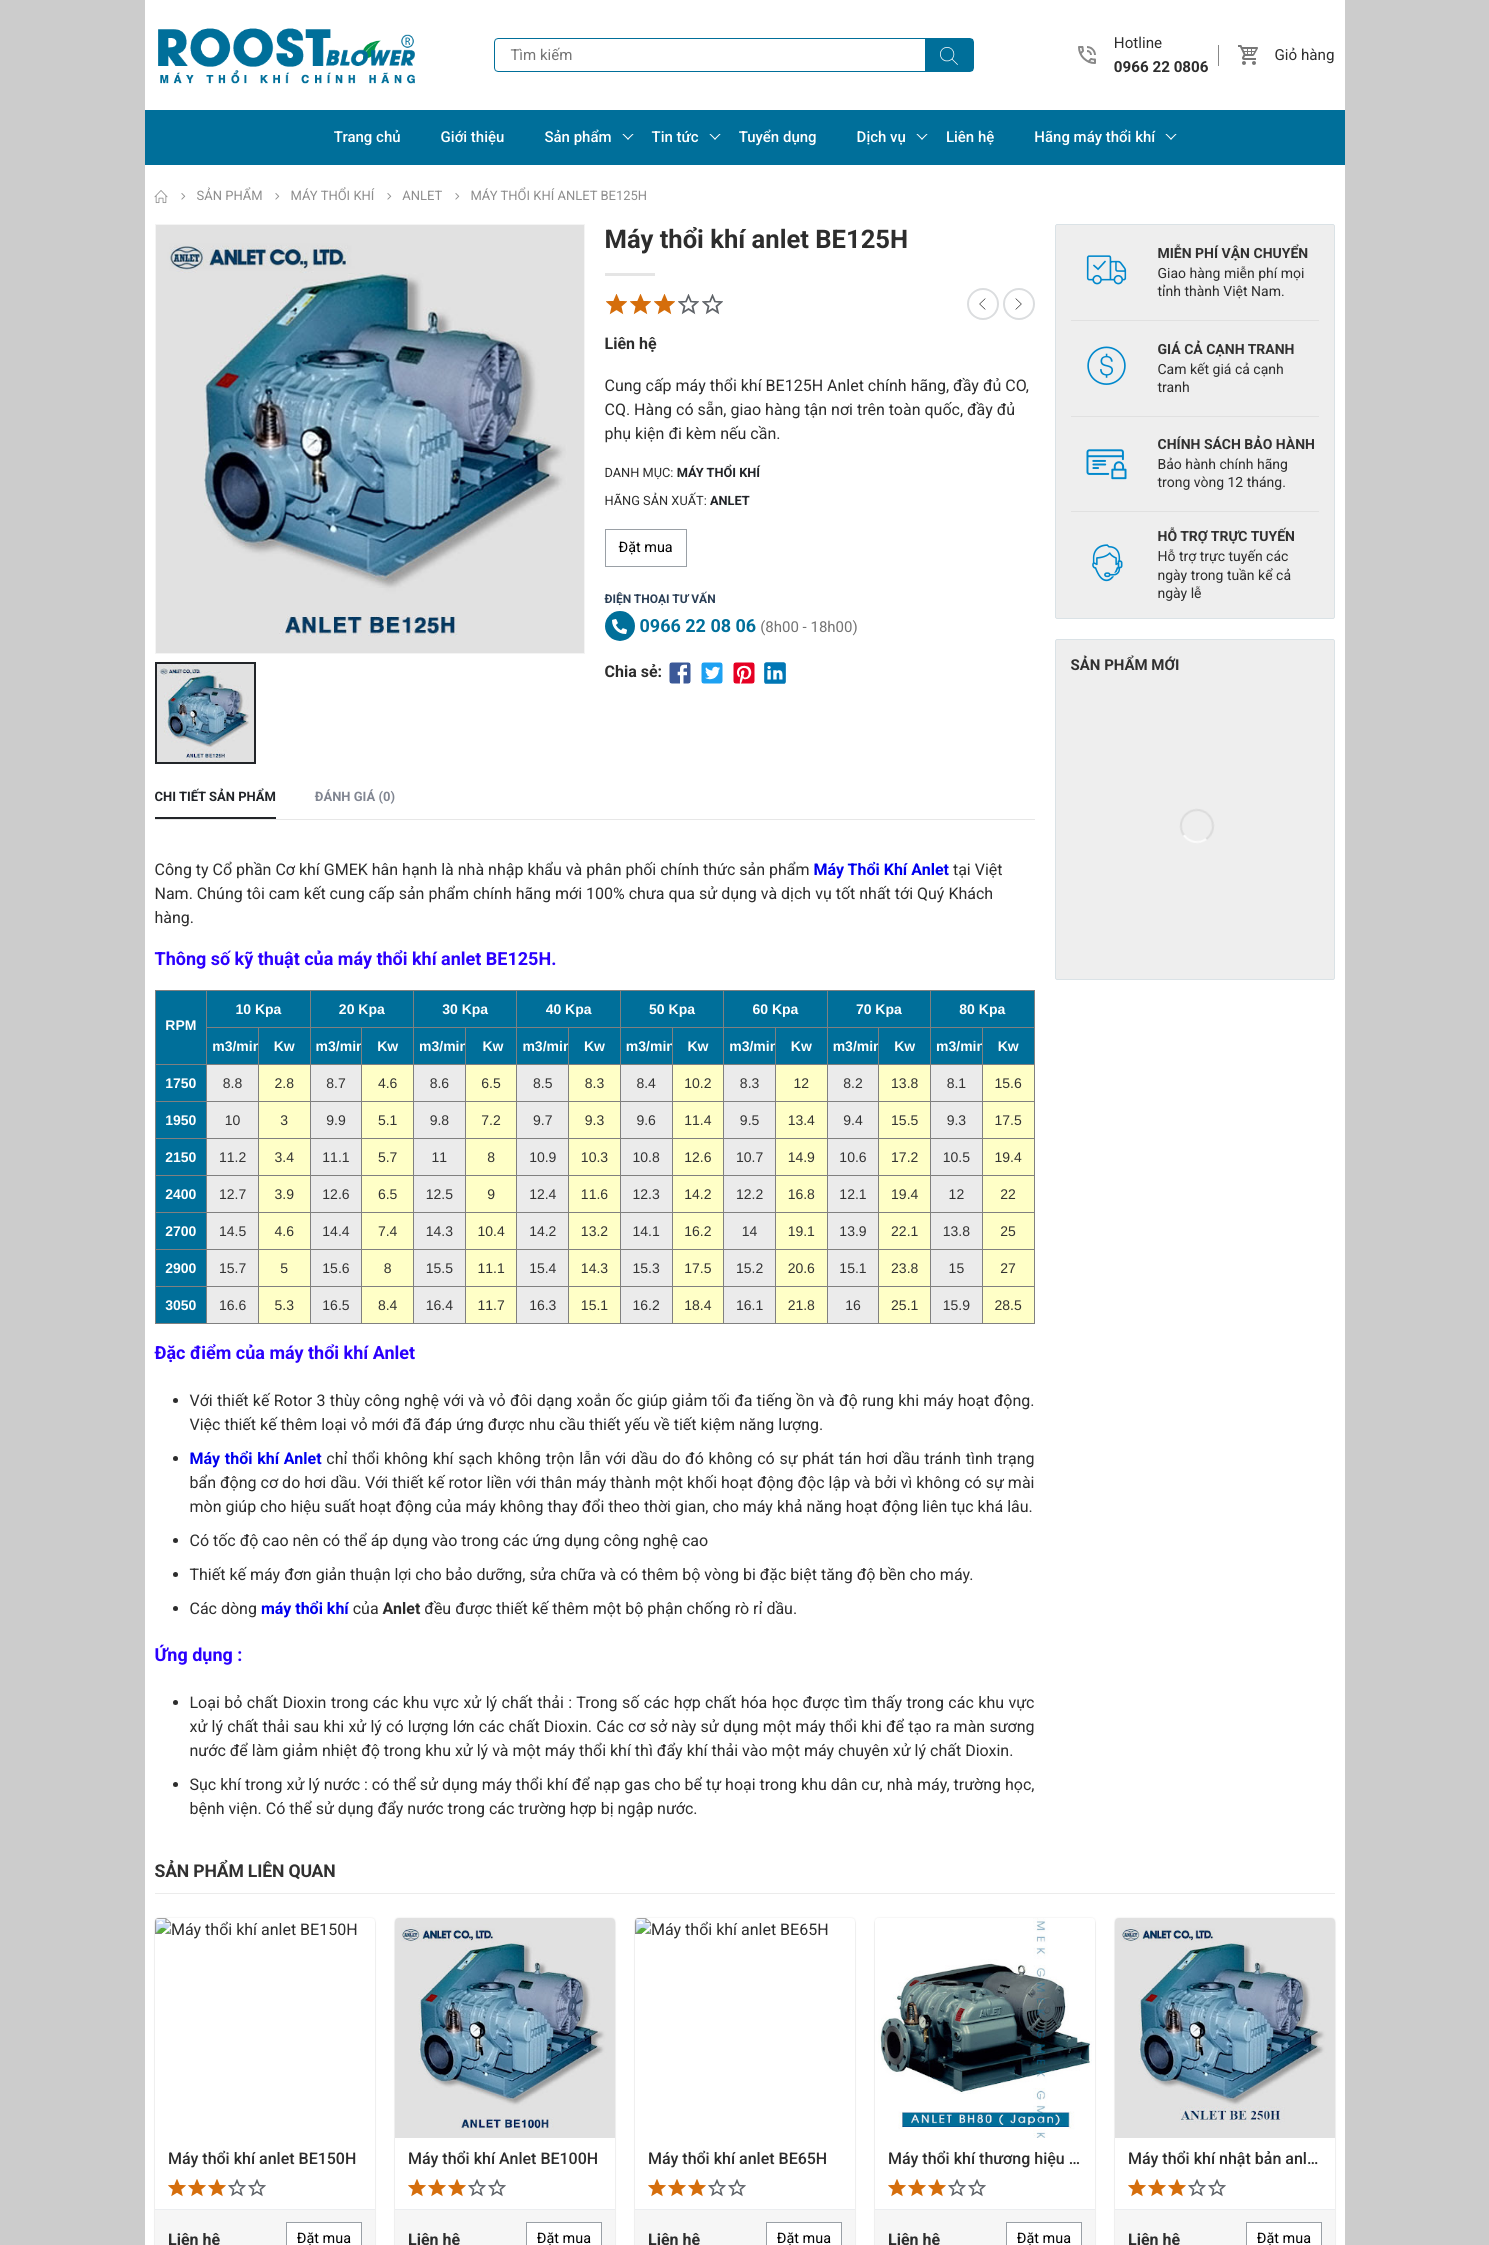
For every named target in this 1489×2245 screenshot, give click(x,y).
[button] (1249, 55)
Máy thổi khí (718, 473)
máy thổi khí (305, 1620)
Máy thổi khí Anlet (256, 1470)
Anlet (730, 501)
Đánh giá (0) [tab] (355, 809)
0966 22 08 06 (698, 626)
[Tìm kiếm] (949, 55)
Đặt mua (646, 547)
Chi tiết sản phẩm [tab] (215, 809)
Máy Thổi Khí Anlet (881, 881)
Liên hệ (970, 137)
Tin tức (675, 137)
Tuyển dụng (778, 137)
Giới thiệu (473, 137)
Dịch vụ (881, 137)
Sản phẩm (577, 137)
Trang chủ (367, 137)
